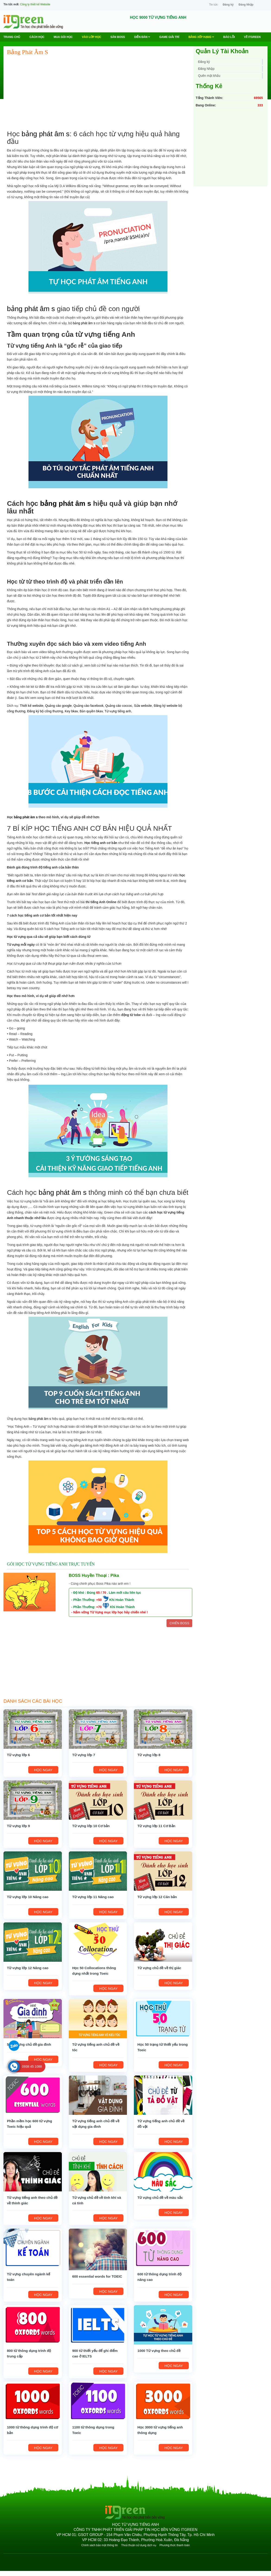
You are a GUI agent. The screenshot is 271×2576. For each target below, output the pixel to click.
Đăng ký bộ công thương (45, 711)
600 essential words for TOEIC (97, 2276)
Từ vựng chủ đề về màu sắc (160, 2197)
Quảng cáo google (58, 705)
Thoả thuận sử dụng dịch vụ (138, 2545)
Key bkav (71, 711)
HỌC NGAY (43, 1770)
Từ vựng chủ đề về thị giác (159, 1968)
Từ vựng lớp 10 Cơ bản (91, 1826)
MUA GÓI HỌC (63, 37)
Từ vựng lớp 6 (18, 1755)
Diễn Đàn (142, 37)
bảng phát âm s (45, 134)
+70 (99, 1607)
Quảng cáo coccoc (118, 705)
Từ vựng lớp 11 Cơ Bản (156, 1826)
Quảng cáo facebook (88, 705)
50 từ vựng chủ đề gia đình (29, 2044)
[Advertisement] (98, 93)
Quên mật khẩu (209, 75)
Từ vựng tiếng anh (117, 711)
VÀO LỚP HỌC (91, 37)
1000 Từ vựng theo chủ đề (158, 2351)
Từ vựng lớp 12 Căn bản (157, 1897)
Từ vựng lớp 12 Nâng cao (27, 1968)
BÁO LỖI (229, 37)
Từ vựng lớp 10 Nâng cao (27, 1897)
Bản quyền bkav (91, 711)
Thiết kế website (31, 705)
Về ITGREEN (252, 37)
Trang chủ (11, 37)
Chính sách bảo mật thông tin (99, 2545)
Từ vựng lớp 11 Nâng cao (93, 1897)
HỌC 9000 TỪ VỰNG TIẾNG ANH (158, 17)
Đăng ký (228, 4)
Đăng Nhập (246, 4)
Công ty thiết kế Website (35, 4)
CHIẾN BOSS (179, 1623)
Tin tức (213, 4)
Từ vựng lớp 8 (148, 1755)
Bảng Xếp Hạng (201, 37)
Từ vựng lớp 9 (18, 1826)
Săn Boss (117, 37)
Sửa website (143, 705)
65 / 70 (101, 1592)
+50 (99, 1600)
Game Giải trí (169, 37)
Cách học (36, 37)
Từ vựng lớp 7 (83, 1755)
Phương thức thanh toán (174, 2545)
